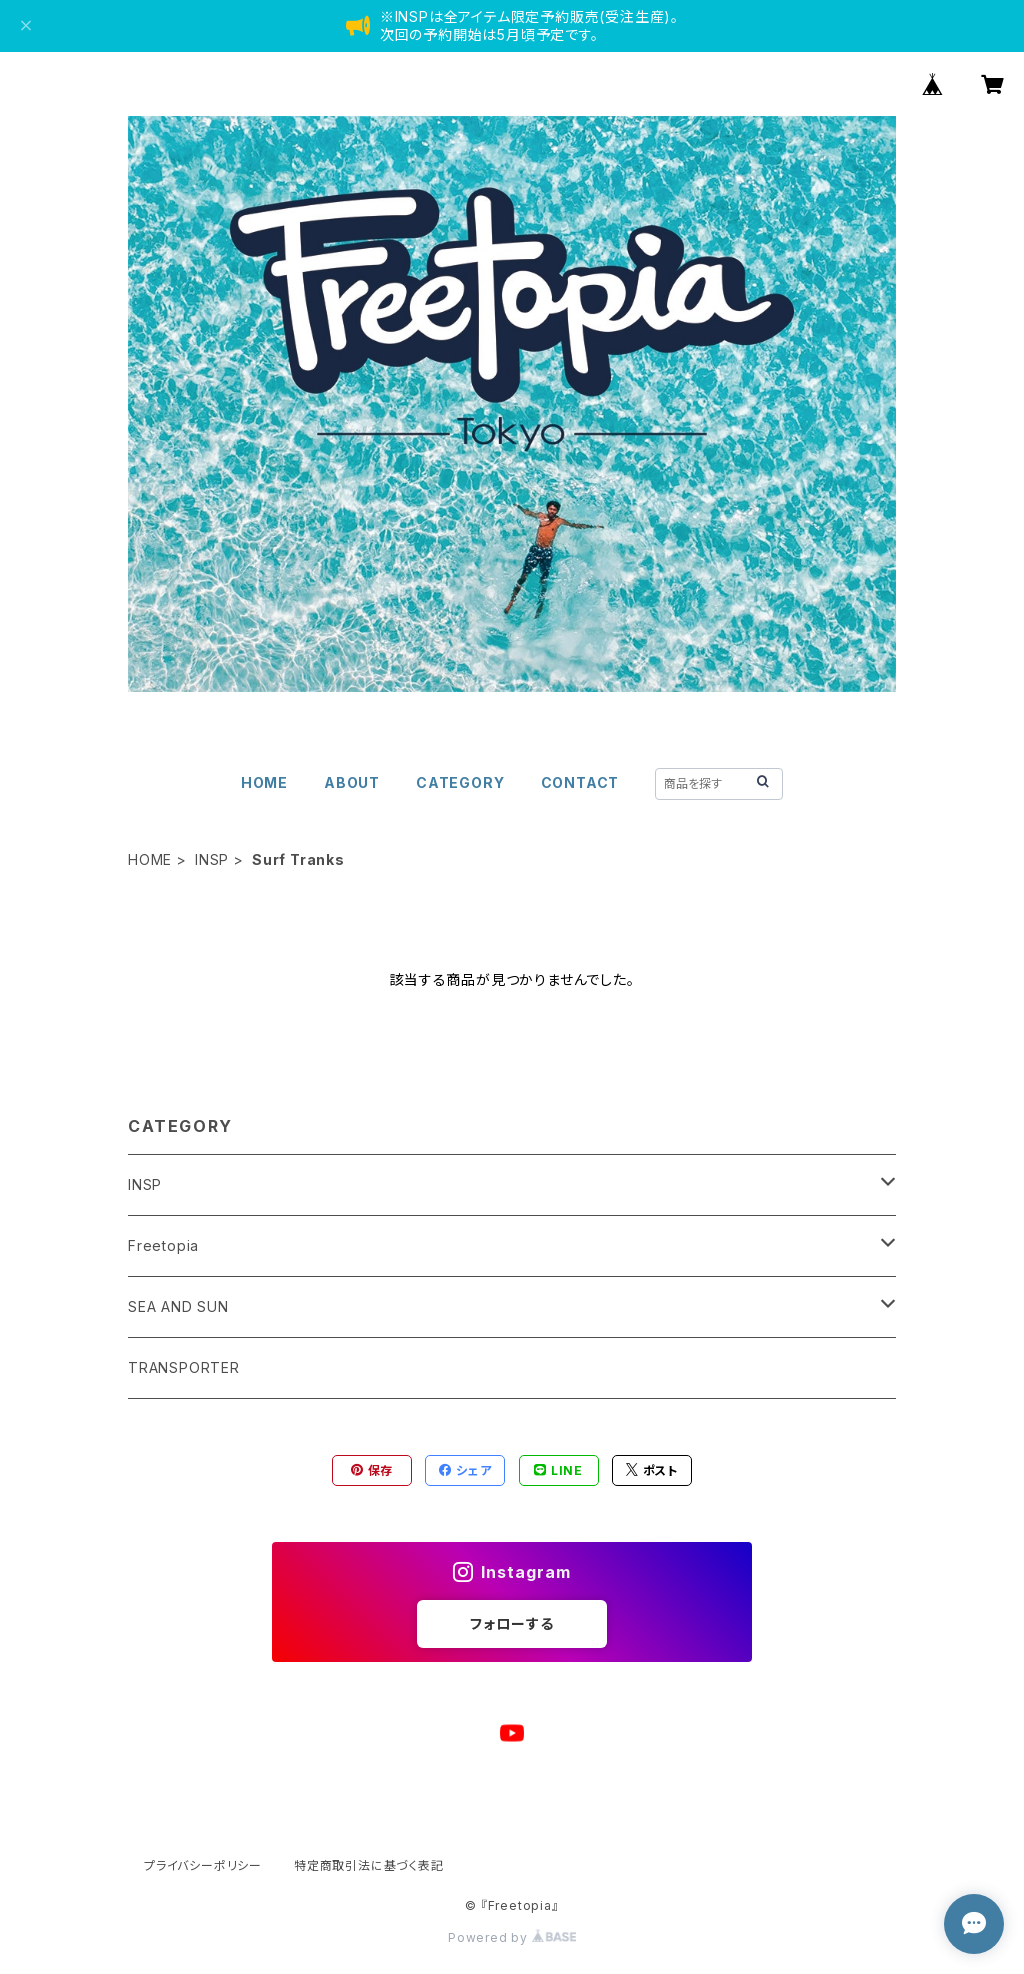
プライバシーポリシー (203, 1865)
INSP (212, 859)
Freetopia (163, 1245)
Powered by (512, 1937)
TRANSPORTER (184, 1367)
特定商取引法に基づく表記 (369, 1865)
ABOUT (352, 782)
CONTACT (580, 782)
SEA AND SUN (178, 1306)
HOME (264, 782)
